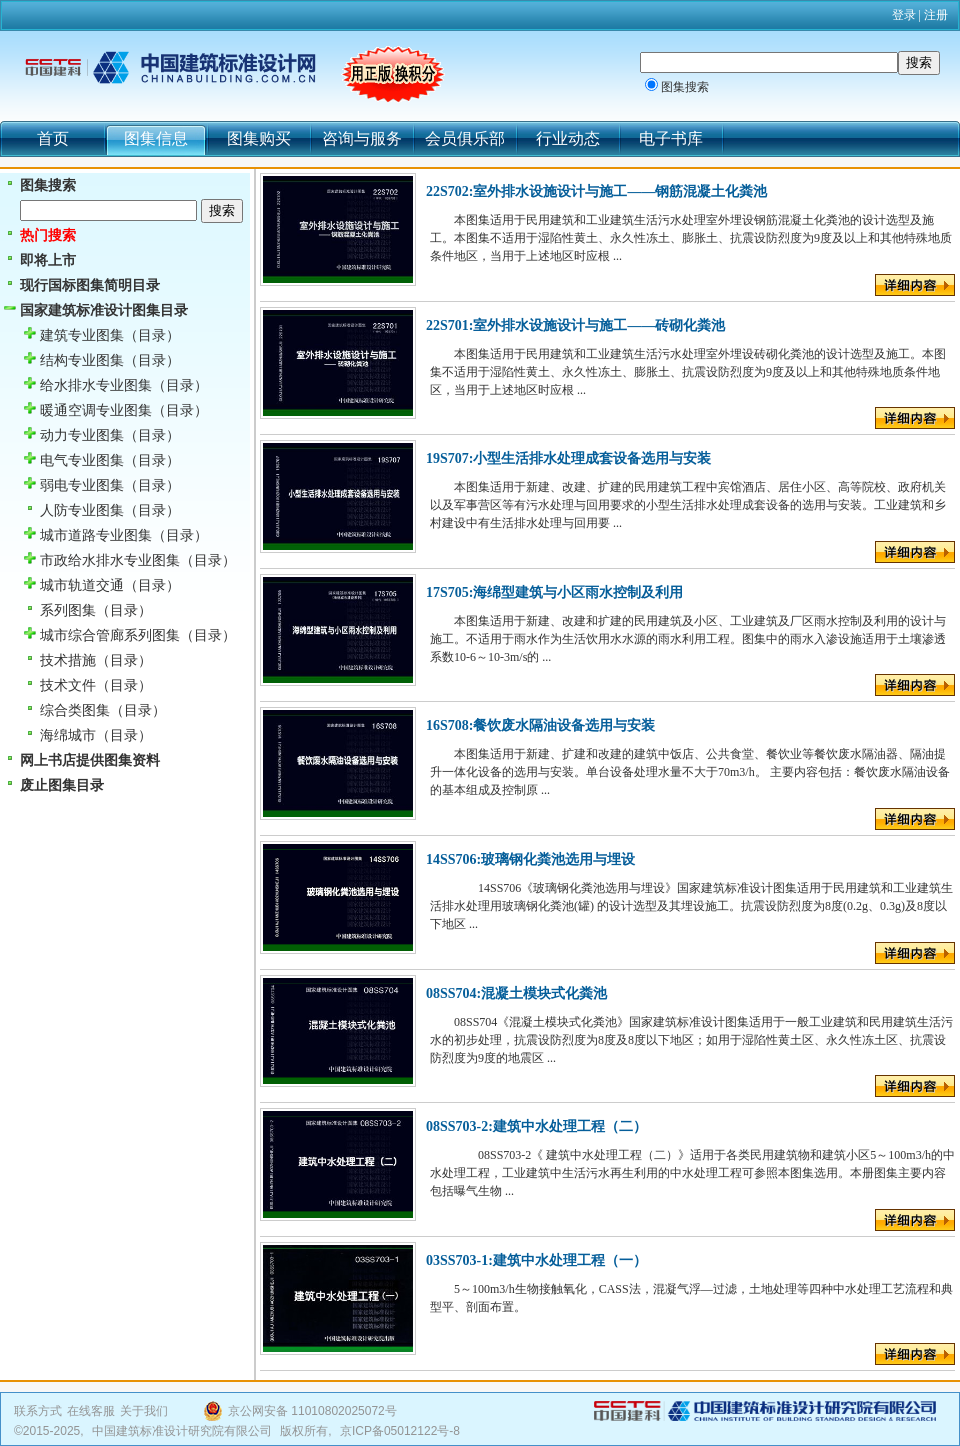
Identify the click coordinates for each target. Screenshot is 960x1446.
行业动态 (568, 138)
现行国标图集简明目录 (90, 285)
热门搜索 (48, 235)
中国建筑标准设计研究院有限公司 (182, 1431)
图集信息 (156, 138)
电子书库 (671, 138)
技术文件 (68, 685)
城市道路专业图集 (96, 535)
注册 (936, 15)
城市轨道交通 (82, 585)
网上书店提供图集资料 (90, 760)
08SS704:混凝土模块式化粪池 (516, 993)
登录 (904, 15)
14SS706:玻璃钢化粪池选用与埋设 (530, 859)
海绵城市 (68, 735)
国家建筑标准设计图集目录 (104, 310)
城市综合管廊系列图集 (110, 635)
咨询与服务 (362, 138)
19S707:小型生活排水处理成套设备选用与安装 (568, 458)
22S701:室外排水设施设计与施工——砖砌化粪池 (575, 325)
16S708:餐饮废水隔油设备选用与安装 (540, 725)
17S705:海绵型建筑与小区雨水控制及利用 (554, 592)
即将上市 (48, 260)
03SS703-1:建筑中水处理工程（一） (536, 1260)
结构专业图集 (82, 360)
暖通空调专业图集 (96, 410)
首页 (53, 138)
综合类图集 (75, 710)
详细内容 (915, 285)
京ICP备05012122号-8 (400, 1431)
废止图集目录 (62, 785)
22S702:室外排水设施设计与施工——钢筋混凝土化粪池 (596, 191)
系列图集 (68, 610)
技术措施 (68, 660)
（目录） (152, 335)
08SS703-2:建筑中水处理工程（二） (536, 1126)
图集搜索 (685, 87)
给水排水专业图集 (96, 385)
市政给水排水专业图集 (110, 560)
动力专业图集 (82, 435)
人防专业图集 (82, 510)
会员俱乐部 (465, 138)
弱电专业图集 (82, 485)
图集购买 (259, 138)
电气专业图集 (82, 460)
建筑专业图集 (82, 335)
